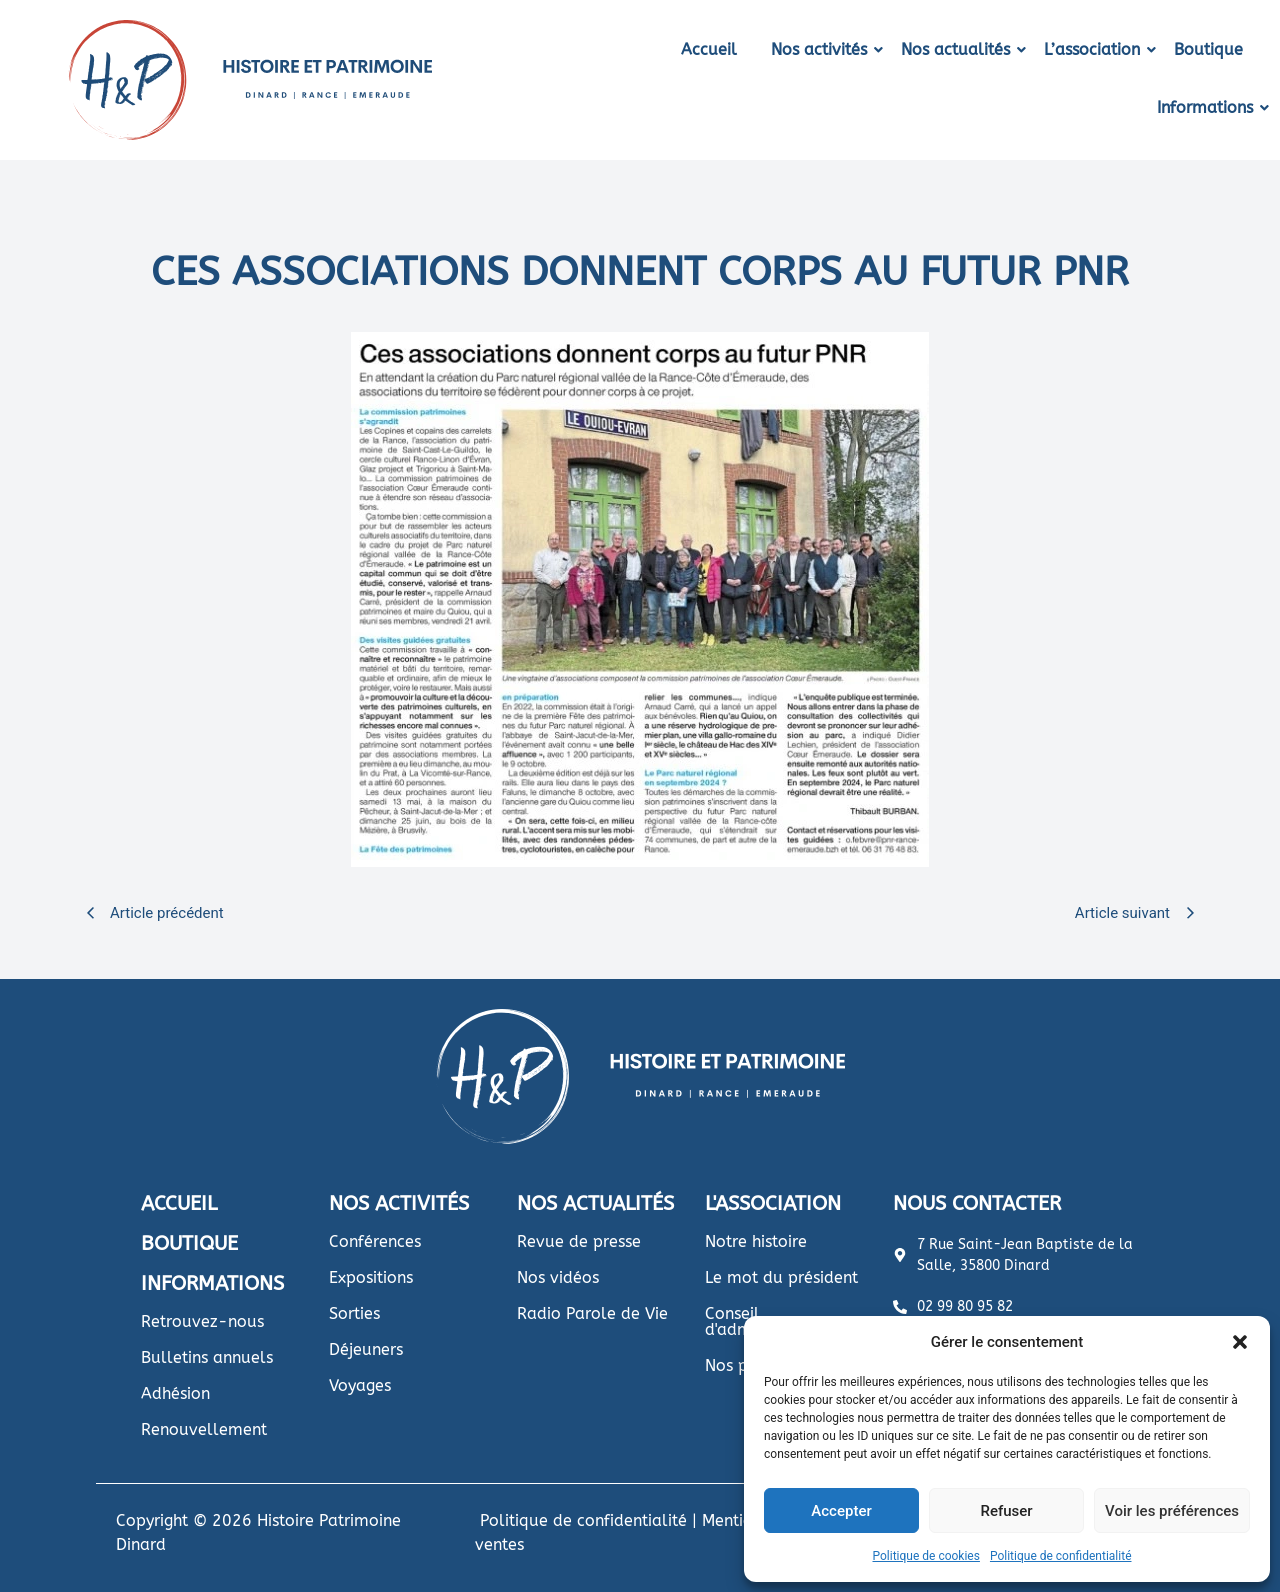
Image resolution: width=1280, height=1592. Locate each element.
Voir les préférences (1172, 1511)
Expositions (371, 1277)
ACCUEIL (179, 1203)
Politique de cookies (926, 1556)
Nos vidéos (558, 1277)
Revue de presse (579, 1241)
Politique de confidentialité (1061, 1556)
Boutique (1208, 49)
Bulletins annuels (207, 1357)
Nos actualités (959, 49)
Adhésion (175, 1393)
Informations (1208, 107)
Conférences (375, 1241)
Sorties (354, 1313)
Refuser (1006, 1511)
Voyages (360, 1385)
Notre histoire (756, 1241)
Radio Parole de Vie (592, 1313)
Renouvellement (204, 1429)
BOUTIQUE (189, 1243)
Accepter (841, 1511)
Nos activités (822, 49)
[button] (1240, 1342)
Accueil (709, 49)
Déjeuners (366, 1349)
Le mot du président (781, 1277)
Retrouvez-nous (202, 1321)
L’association (1095, 49)
